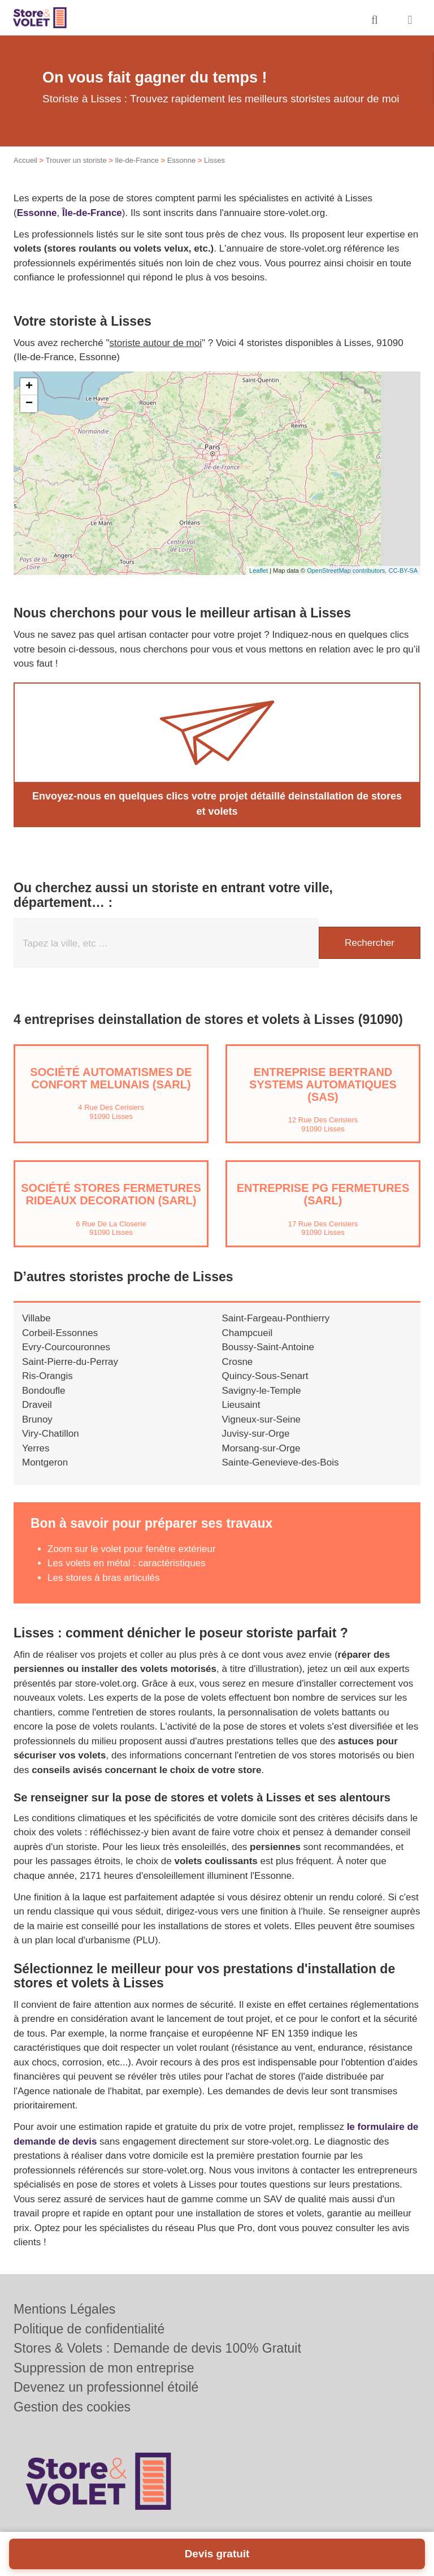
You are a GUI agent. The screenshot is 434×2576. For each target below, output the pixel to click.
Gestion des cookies (72, 2407)
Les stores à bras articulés (103, 1577)
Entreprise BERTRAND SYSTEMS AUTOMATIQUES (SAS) (323, 1084)
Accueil (25, 160)
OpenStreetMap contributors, (347, 570)
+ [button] (29, 386)
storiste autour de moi (156, 343)
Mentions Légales (64, 2309)
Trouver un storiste (76, 160)
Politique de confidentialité (89, 2329)
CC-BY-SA (403, 570)
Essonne (181, 160)
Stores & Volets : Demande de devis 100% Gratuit (157, 2348)
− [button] (29, 403)
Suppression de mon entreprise (104, 2368)
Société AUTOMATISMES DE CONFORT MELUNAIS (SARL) (111, 1078)
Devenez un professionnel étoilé (106, 2387)
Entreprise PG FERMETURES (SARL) (323, 1194)
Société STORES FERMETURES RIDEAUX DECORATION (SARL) (111, 1194)
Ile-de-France (136, 160)
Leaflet (258, 570)
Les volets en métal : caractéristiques (126, 1563)
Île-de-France (92, 213)
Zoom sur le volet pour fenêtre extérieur (131, 1549)
